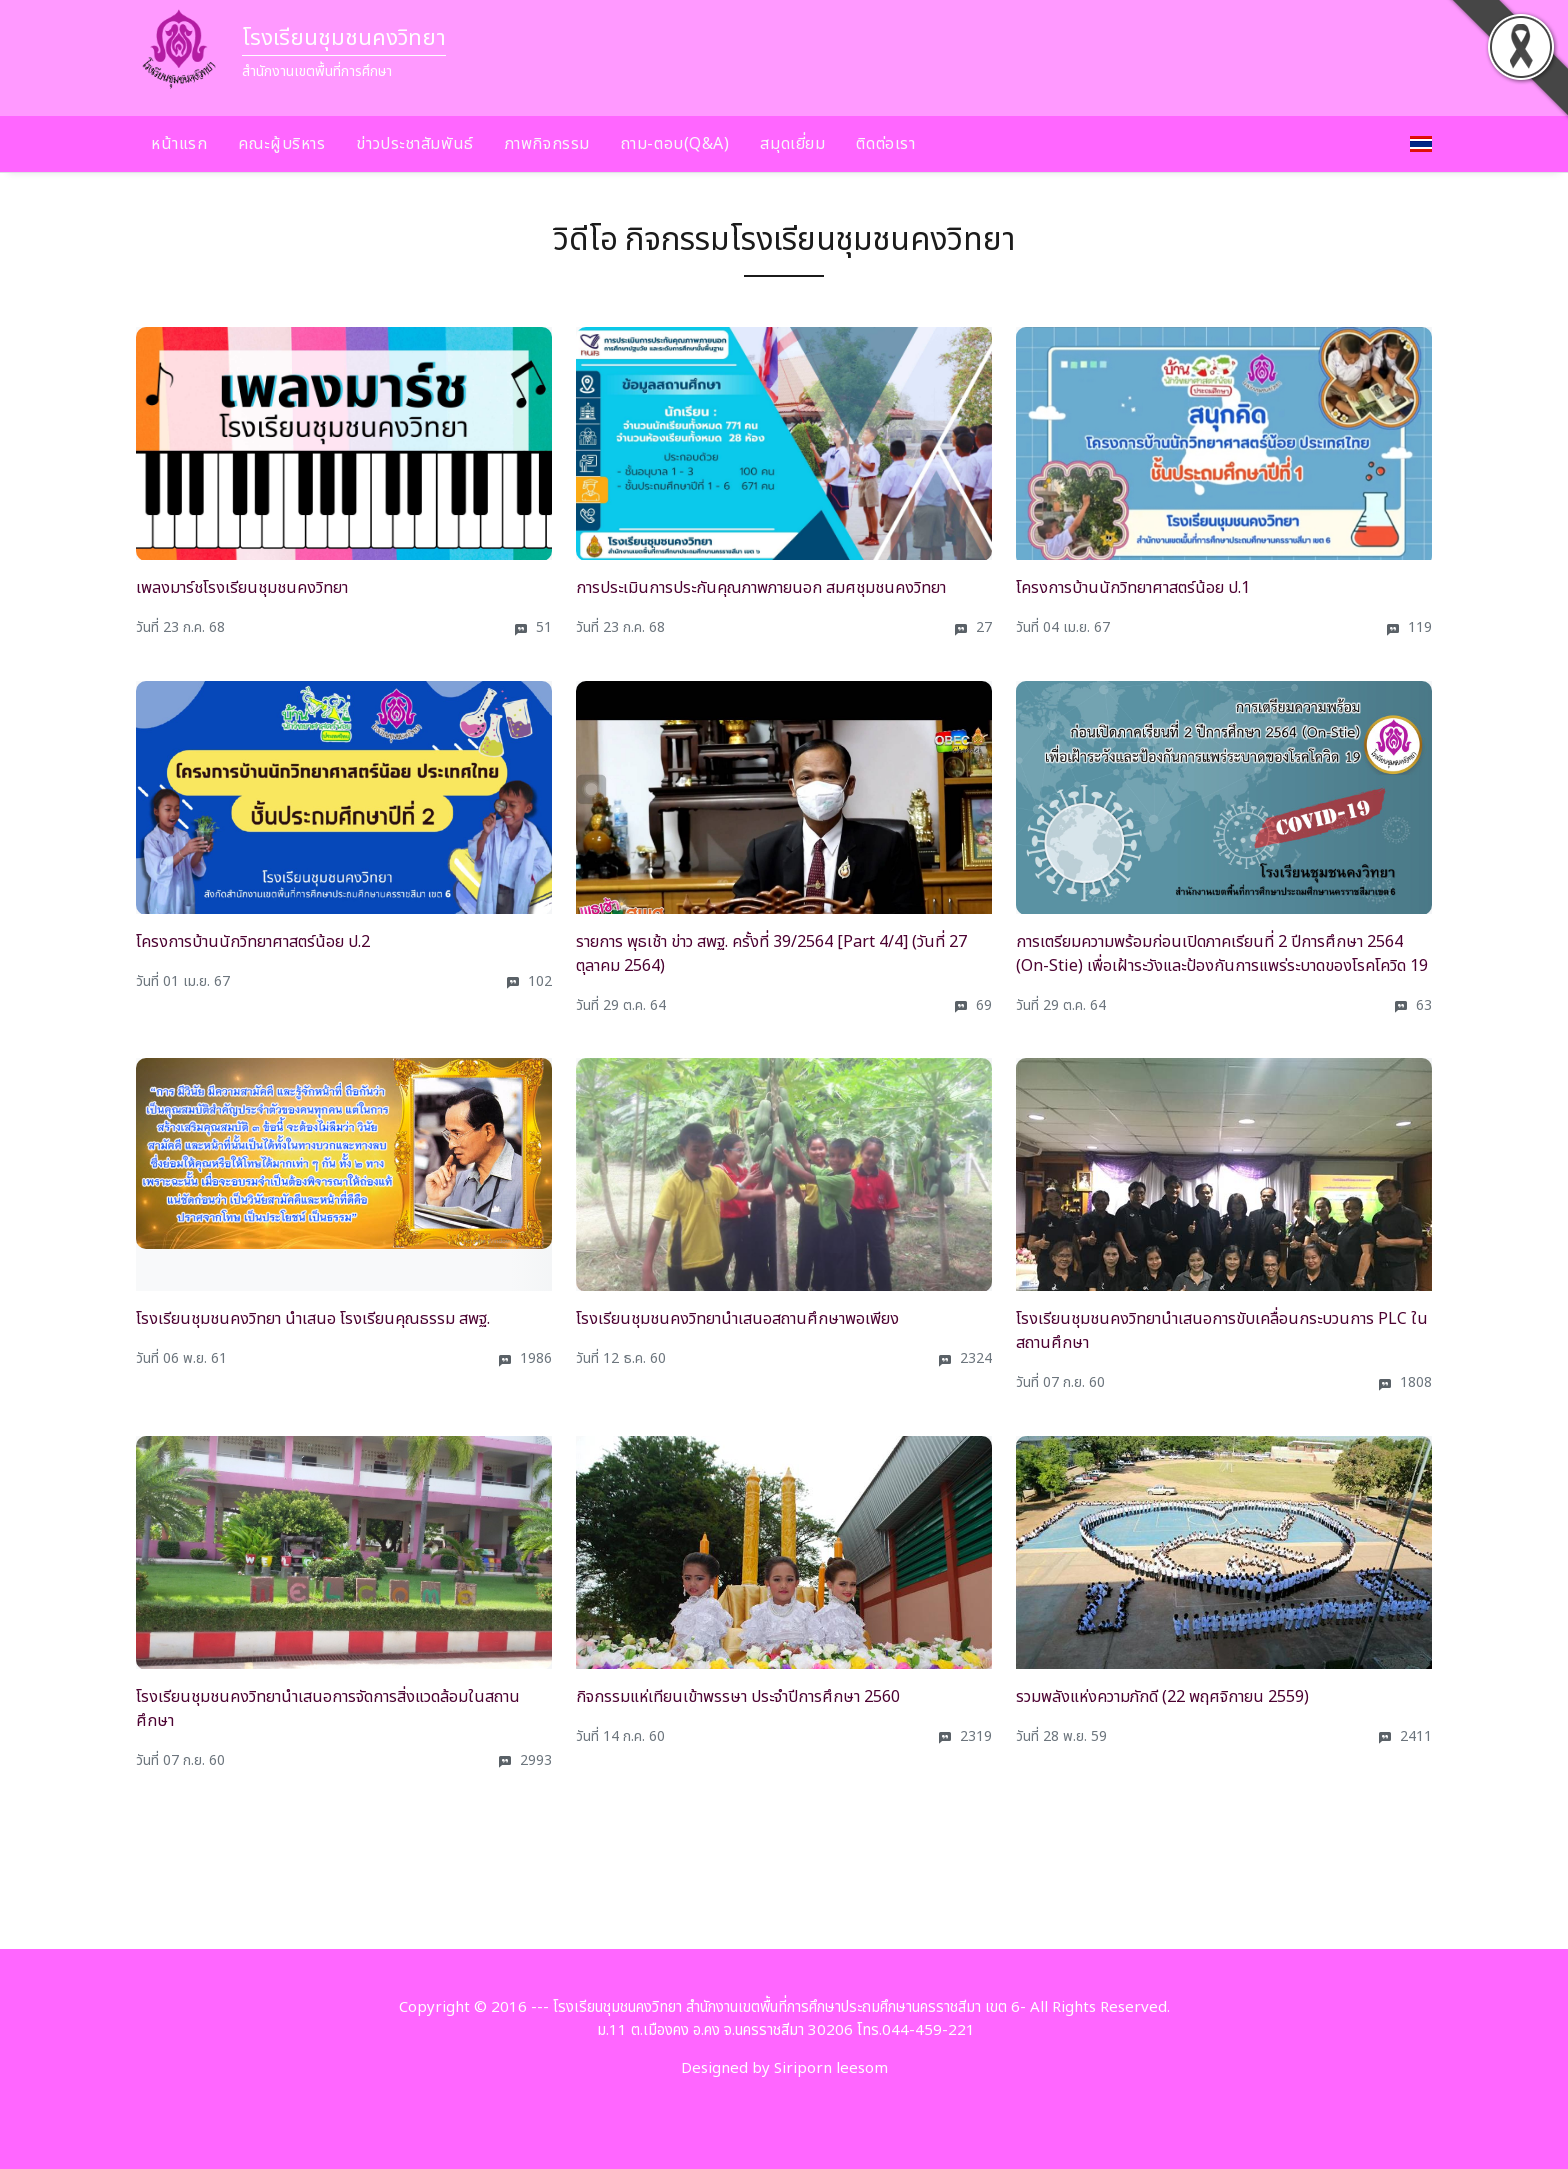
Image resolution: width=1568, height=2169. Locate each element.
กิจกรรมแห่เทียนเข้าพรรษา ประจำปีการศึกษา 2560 (738, 1697)
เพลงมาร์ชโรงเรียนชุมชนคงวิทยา (242, 588)
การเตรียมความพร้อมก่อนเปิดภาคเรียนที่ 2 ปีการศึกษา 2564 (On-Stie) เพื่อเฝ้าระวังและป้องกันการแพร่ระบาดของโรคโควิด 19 (1222, 954)
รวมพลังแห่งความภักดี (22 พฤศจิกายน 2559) (1162, 1697)
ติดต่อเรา (885, 144)
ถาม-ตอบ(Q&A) (675, 144)
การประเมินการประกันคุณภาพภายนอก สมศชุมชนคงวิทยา (761, 588)
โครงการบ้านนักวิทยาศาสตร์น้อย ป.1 (1133, 588)
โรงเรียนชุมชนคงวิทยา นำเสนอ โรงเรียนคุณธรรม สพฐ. (313, 1319)
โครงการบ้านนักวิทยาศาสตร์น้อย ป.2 (253, 942)
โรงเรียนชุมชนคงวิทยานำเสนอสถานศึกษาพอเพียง (737, 1319)
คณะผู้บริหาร (281, 144)
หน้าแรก (179, 144)
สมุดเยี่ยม (792, 144)
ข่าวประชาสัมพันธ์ (414, 144)
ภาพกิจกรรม (547, 144)
